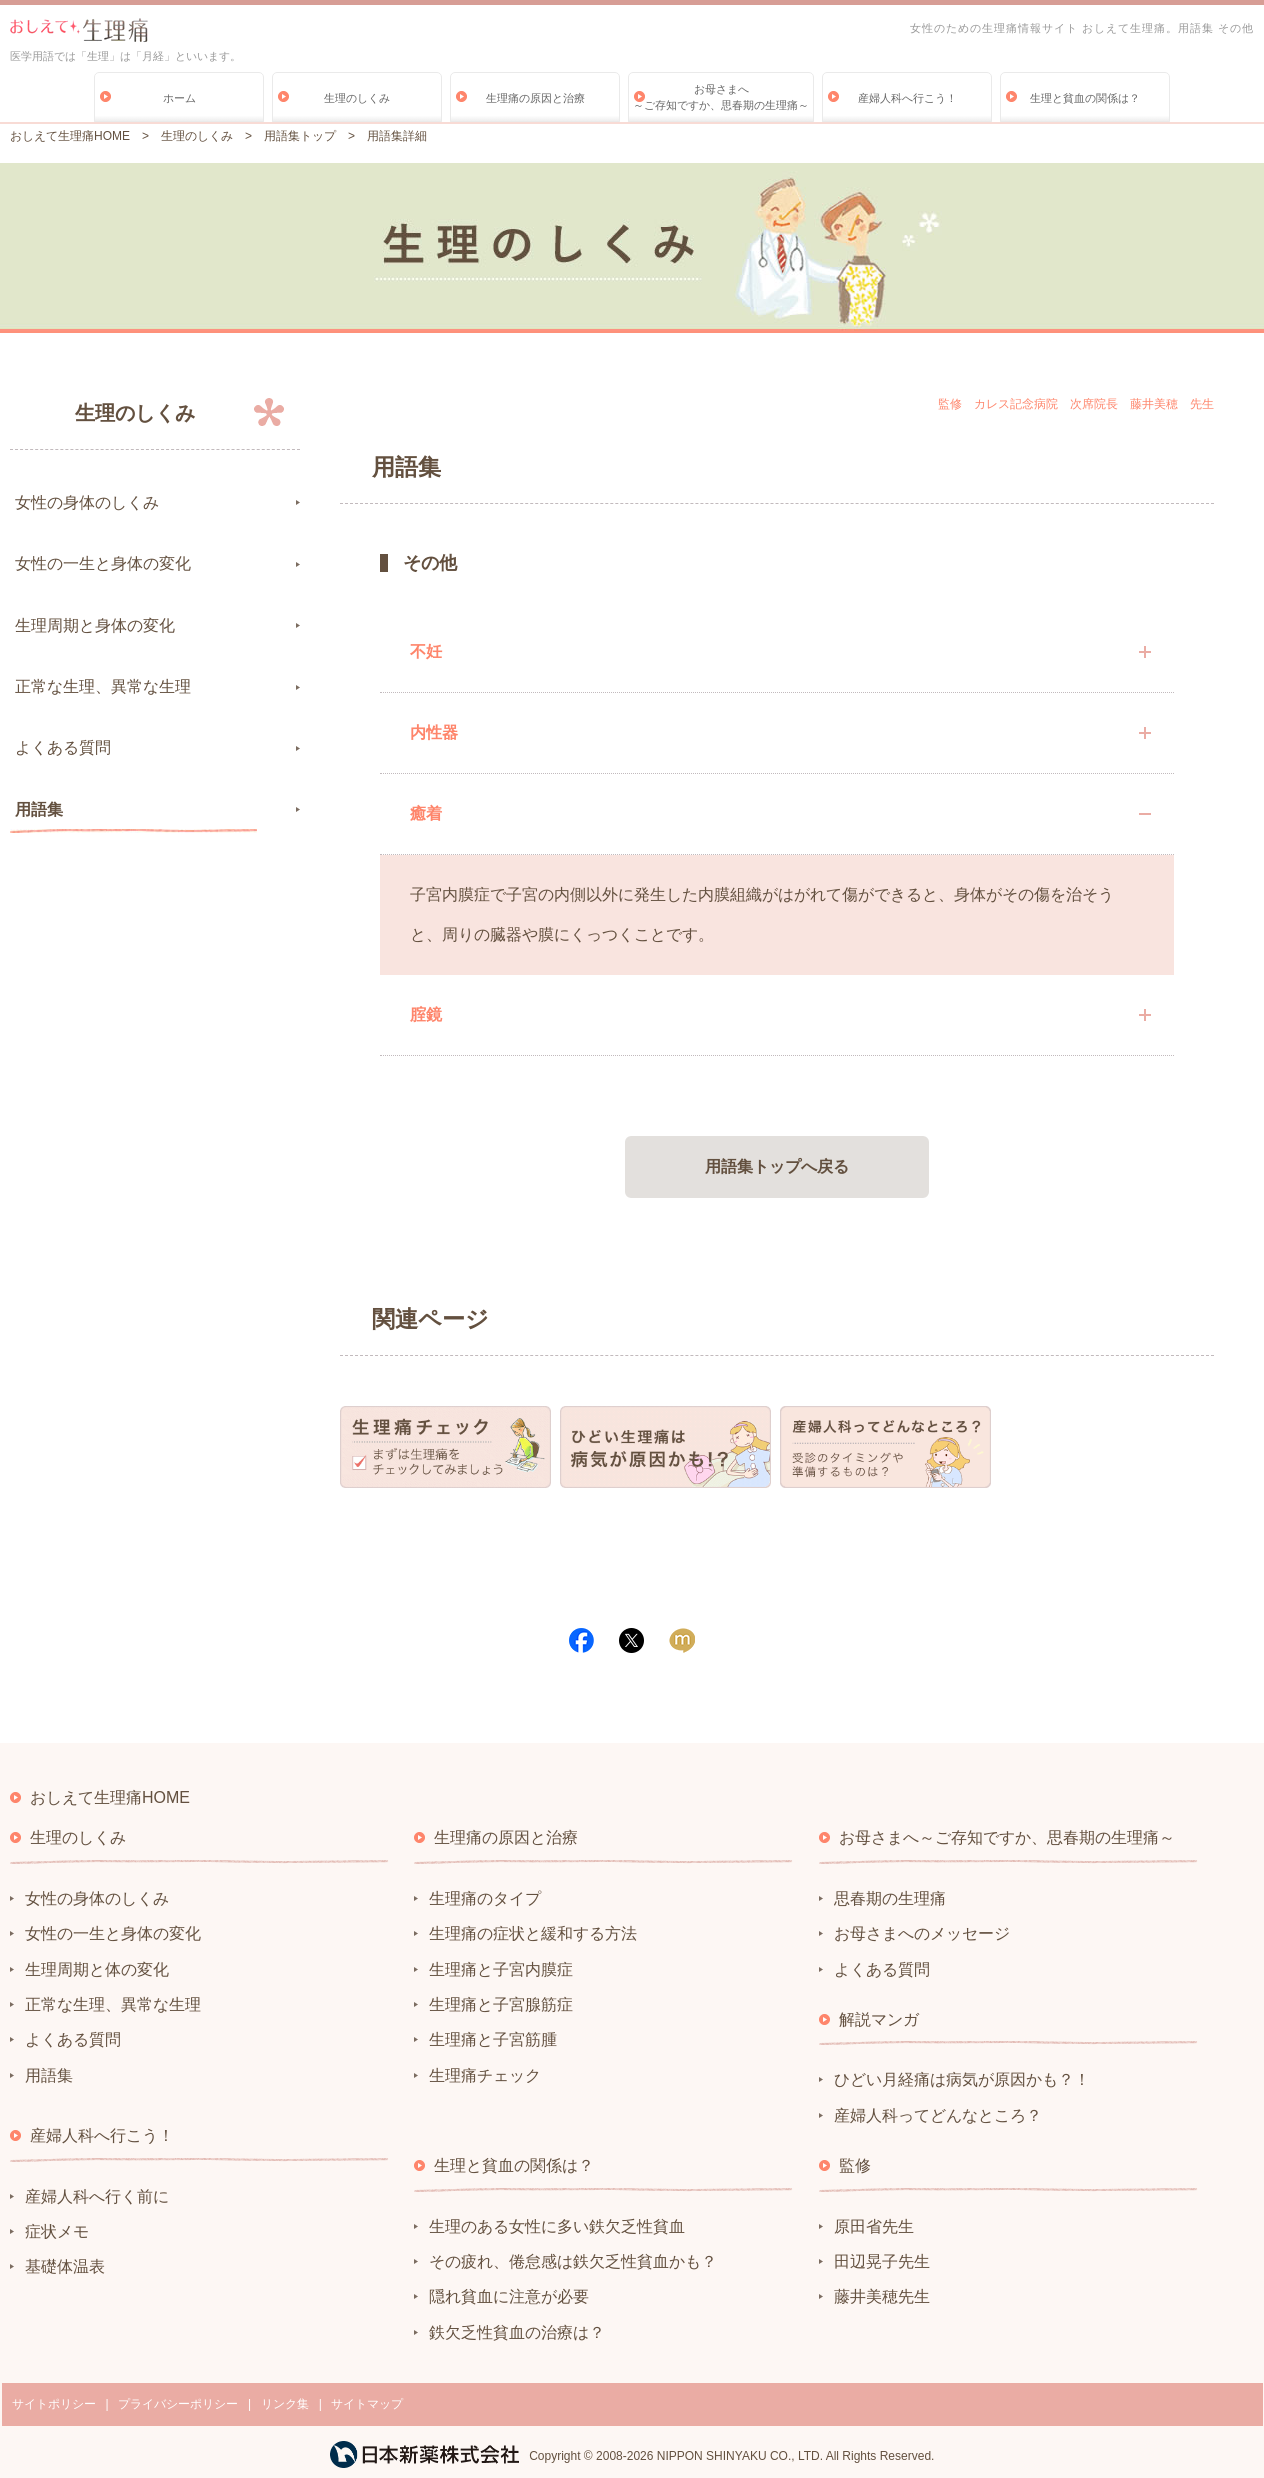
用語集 (39, 809)
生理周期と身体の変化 (95, 625)
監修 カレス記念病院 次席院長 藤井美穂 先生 (1076, 404)
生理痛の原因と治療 (535, 98)
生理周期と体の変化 (97, 1969)
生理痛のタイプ (485, 1898)
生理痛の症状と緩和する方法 (533, 1933)
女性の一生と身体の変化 (103, 563)
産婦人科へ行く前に (97, 2196)
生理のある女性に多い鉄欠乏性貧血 (557, 2226)
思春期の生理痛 (890, 1898)
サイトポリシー (54, 2404)
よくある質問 (63, 747)
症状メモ (57, 2231)
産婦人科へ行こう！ (907, 98)
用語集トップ (300, 136)
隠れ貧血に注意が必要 (509, 2296)
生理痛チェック (485, 2075)
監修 (855, 2165)
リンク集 (285, 2404)
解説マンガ (879, 2019)
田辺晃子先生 (882, 2261)
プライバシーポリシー (178, 2404)
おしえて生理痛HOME (70, 136)
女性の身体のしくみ (87, 502)
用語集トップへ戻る (777, 1166)
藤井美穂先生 (882, 2296)
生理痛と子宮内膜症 (501, 1969)
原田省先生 (874, 2226)
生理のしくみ (357, 98)
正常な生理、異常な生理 (103, 686)
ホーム (179, 98)
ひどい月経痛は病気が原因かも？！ (962, 2079)
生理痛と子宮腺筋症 (501, 2004)
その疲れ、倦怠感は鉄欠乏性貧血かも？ (573, 2261)
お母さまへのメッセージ (922, 1933)
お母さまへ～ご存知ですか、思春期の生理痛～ (721, 97)
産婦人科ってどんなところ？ (938, 2115)
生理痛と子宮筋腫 (493, 2039)
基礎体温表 (65, 2266)
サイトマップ (367, 2404)
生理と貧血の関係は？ (1085, 98)
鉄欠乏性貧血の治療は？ (517, 2332)
